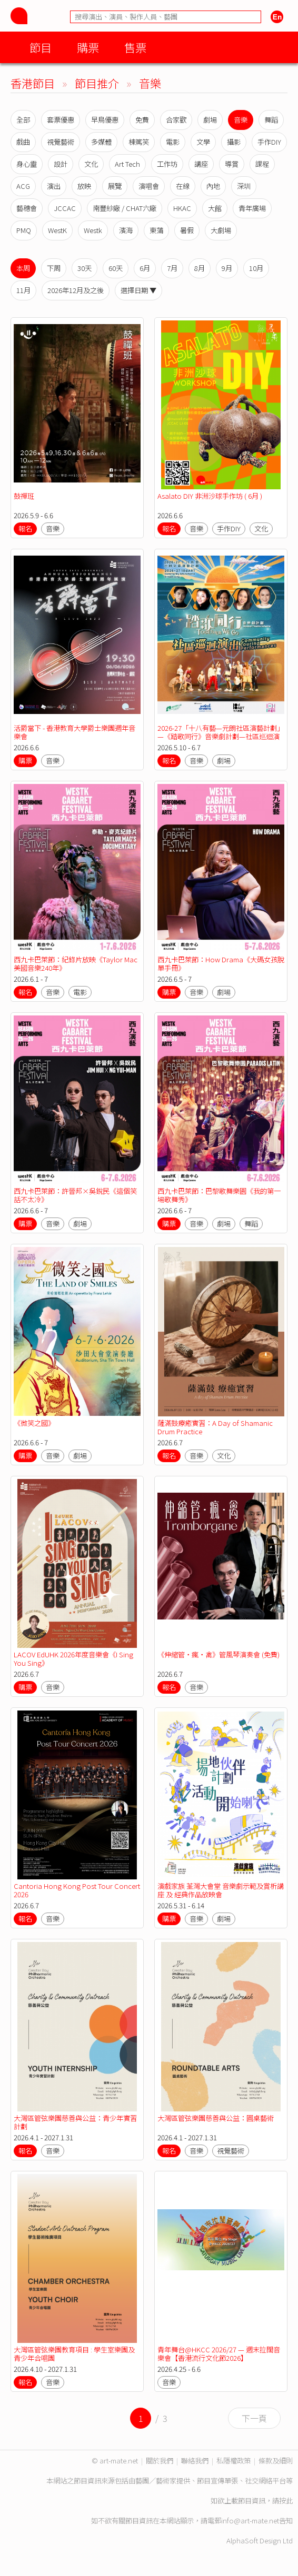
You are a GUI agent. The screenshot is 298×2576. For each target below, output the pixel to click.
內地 (213, 186)
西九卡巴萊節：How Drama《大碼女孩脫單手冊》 (220, 963)
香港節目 (33, 83)
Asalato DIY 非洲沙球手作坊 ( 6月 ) (209, 496)
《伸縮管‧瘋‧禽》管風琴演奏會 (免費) (218, 1654)
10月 (256, 268)
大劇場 (221, 230)
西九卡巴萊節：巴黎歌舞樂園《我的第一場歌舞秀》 (219, 1195)
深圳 (244, 186)
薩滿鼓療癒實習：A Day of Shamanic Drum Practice (215, 1427)
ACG (23, 186)
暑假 (187, 230)
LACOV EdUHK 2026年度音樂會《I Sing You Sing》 (73, 1658)
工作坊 (167, 164)
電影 (173, 142)
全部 (23, 120)
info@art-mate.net (250, 2520)
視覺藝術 (60, 142)
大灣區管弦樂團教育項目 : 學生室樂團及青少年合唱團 (74, 2353)
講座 (201, 164)
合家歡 (176, 120)
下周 (54, 268)
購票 (88, 47)
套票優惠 (60, 120)
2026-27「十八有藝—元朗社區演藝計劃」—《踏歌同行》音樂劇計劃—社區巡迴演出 (220, 736)
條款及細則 (276, 2461)
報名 (25, 529)
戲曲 (23, 142)
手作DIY (269, 142)
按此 (286, 2500)
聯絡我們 (194, 2461)
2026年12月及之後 (75, 290)
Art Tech (127, 164)
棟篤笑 (138, 142)
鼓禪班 (24, 496)
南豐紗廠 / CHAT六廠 (124, 208)
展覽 (115, 186)
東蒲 (156, 230)
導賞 (232, 164)
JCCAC (65, 208)
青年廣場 (252, 208)
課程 (262, 164)
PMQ (23, 230)
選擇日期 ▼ (138, 290)
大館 (215, 208)
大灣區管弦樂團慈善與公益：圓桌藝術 (215, 2118)
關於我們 (159, 2461)
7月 (172, 268)
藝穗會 (26, 208)
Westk (93, 230)
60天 (115, 268)
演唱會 (148, 186)
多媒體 (101, 142)
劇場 (210, 120)
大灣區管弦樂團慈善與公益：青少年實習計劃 (75, 2122)
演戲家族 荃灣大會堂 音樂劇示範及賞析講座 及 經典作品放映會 (220, 1890)
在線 (183, 186)
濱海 (126, 230)
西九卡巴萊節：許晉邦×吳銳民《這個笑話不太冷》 (75, 1195)
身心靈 (26, 164)
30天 (84, 268)
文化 (91, 164)
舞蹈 (271, 120)
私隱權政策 (233, 2461)
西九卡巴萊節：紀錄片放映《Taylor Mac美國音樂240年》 (75, 963)
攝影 (234, 142)
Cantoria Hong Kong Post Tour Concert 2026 (77, 1890)
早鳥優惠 (104, 120)
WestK (57, 230)
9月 (227, 268)
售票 (135, 47)
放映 (84, 186)
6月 (145, 268)
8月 (199, 268)
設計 (60, 164)
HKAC (182, 208)
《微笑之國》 (34, 1423)
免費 (142, 120)
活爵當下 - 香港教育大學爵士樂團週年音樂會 (74, 732)
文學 (203, 142)
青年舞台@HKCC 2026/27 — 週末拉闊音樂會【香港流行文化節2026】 (218, 2353)
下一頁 (254, 2418)
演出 (54, 186)
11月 (23, 290)
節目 (40, 47)
